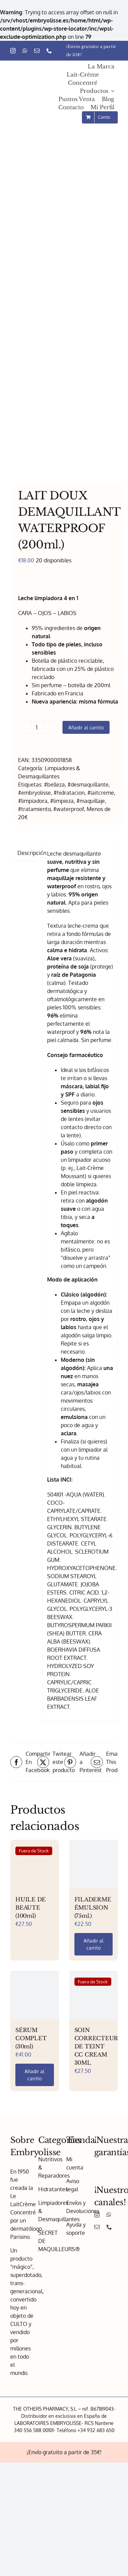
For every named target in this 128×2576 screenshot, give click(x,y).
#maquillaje (90, 800)
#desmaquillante (88, 784)
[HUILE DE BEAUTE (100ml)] (34, 1864)
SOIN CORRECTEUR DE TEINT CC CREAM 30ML (96, 2046)
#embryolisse (34, 792)
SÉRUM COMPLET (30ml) (30, 2038)
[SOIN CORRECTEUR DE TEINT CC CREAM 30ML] (93, 1995)
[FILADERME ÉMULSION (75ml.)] (93, 1864)
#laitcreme (100, 792)
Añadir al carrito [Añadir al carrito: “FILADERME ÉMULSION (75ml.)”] (93, 1944)
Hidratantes (53, 2189)
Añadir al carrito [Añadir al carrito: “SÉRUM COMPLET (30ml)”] (34, 2074)
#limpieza (62, 800)
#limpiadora (32, 800)
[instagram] (13, 50)
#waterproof (68, 809)
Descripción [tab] (31, 852)
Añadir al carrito (86, 727)
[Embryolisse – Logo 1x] (26, 92)
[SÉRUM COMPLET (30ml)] (34, 1995)
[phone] (49, 50)
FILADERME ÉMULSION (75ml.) (92, 1907)
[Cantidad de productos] (37, 727)
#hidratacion (69, 792)
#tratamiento (34, 809)
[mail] (37, 50)
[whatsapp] (25, 50)
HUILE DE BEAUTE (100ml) (30, 1907)
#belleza (54, 784)
